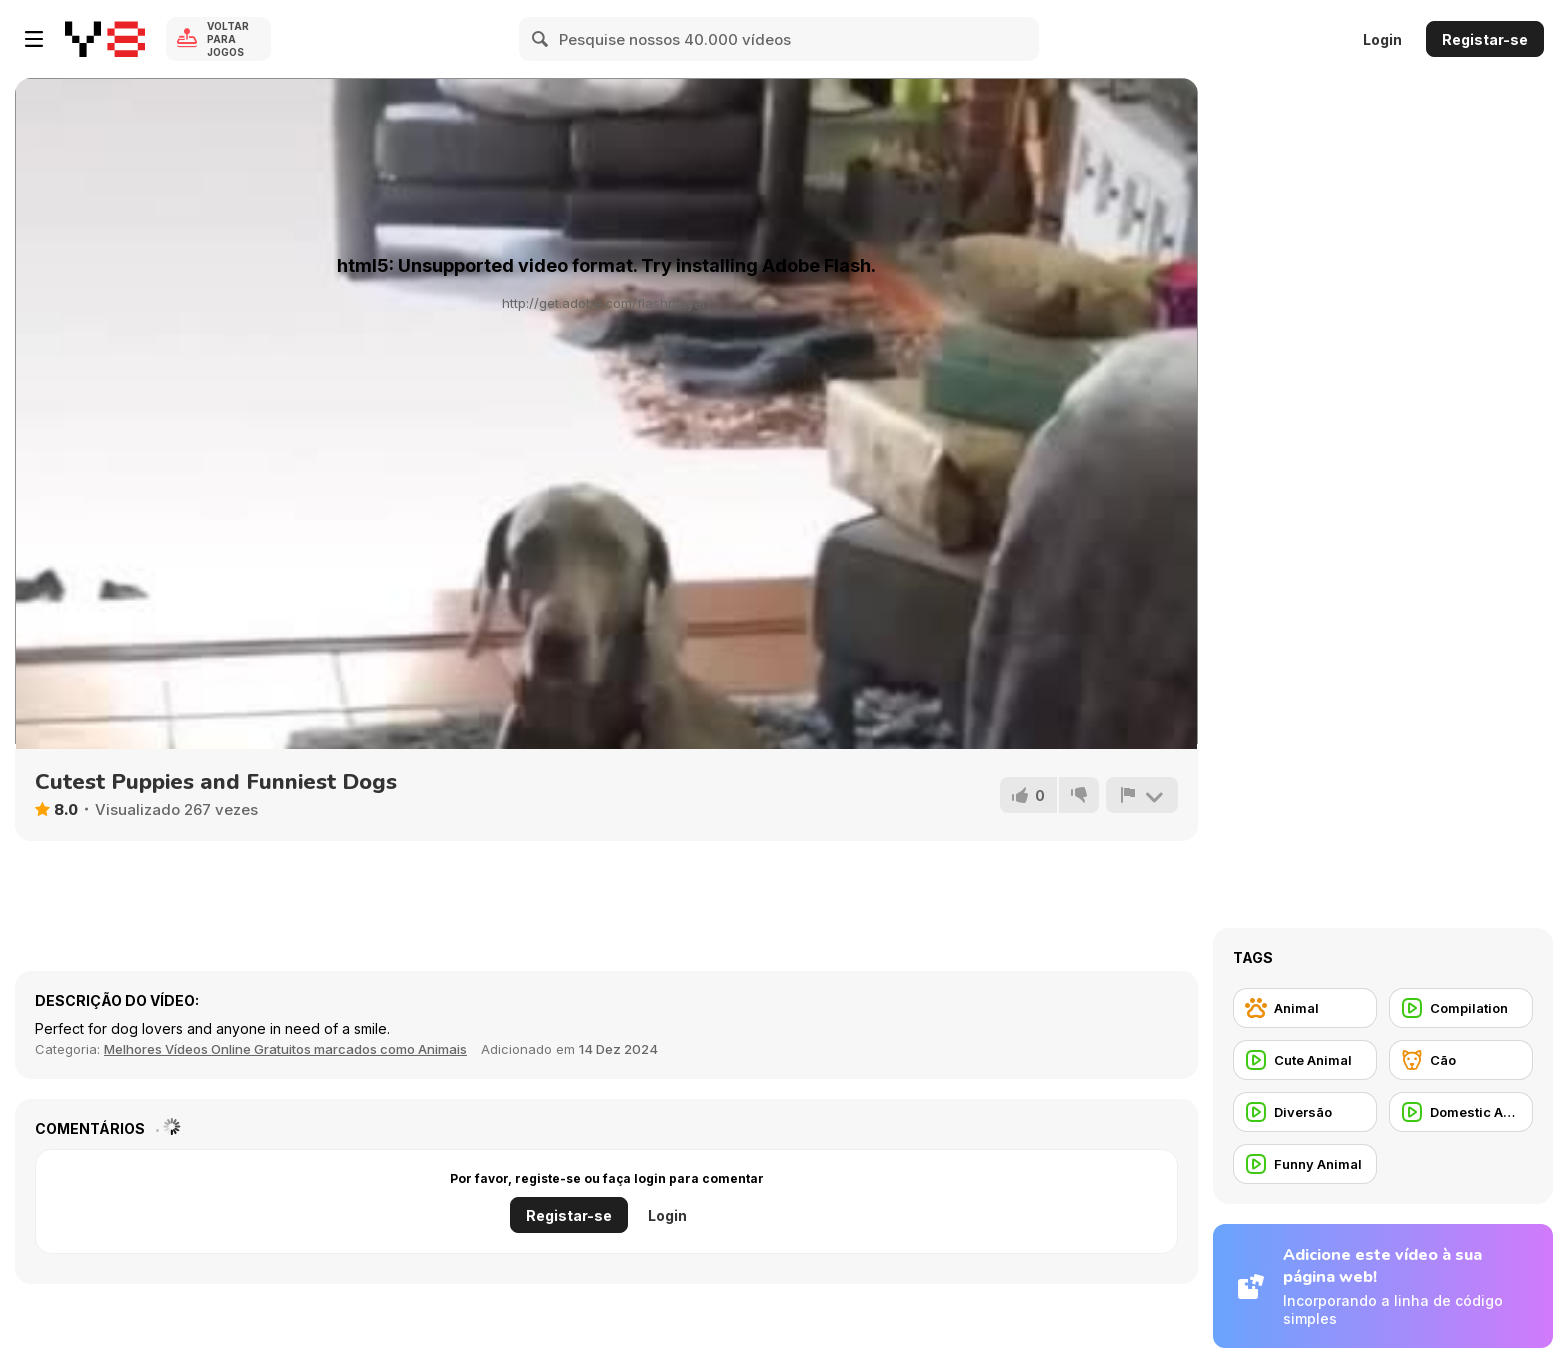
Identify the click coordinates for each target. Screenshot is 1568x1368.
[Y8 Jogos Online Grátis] (105, 39)
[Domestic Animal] (1461, 1112)
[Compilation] (1461, 1008)
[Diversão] (1305, 1112)
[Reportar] (1142, 795)
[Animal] (1305, 1008)
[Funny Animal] (1305, 1164)
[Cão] (1461, 1060)
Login (1382, 39)
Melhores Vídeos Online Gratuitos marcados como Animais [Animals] (285, 1049)
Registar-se (1485, 39)
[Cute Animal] (1305, 1060)
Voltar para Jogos (228, 39)
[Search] (541, 39)
